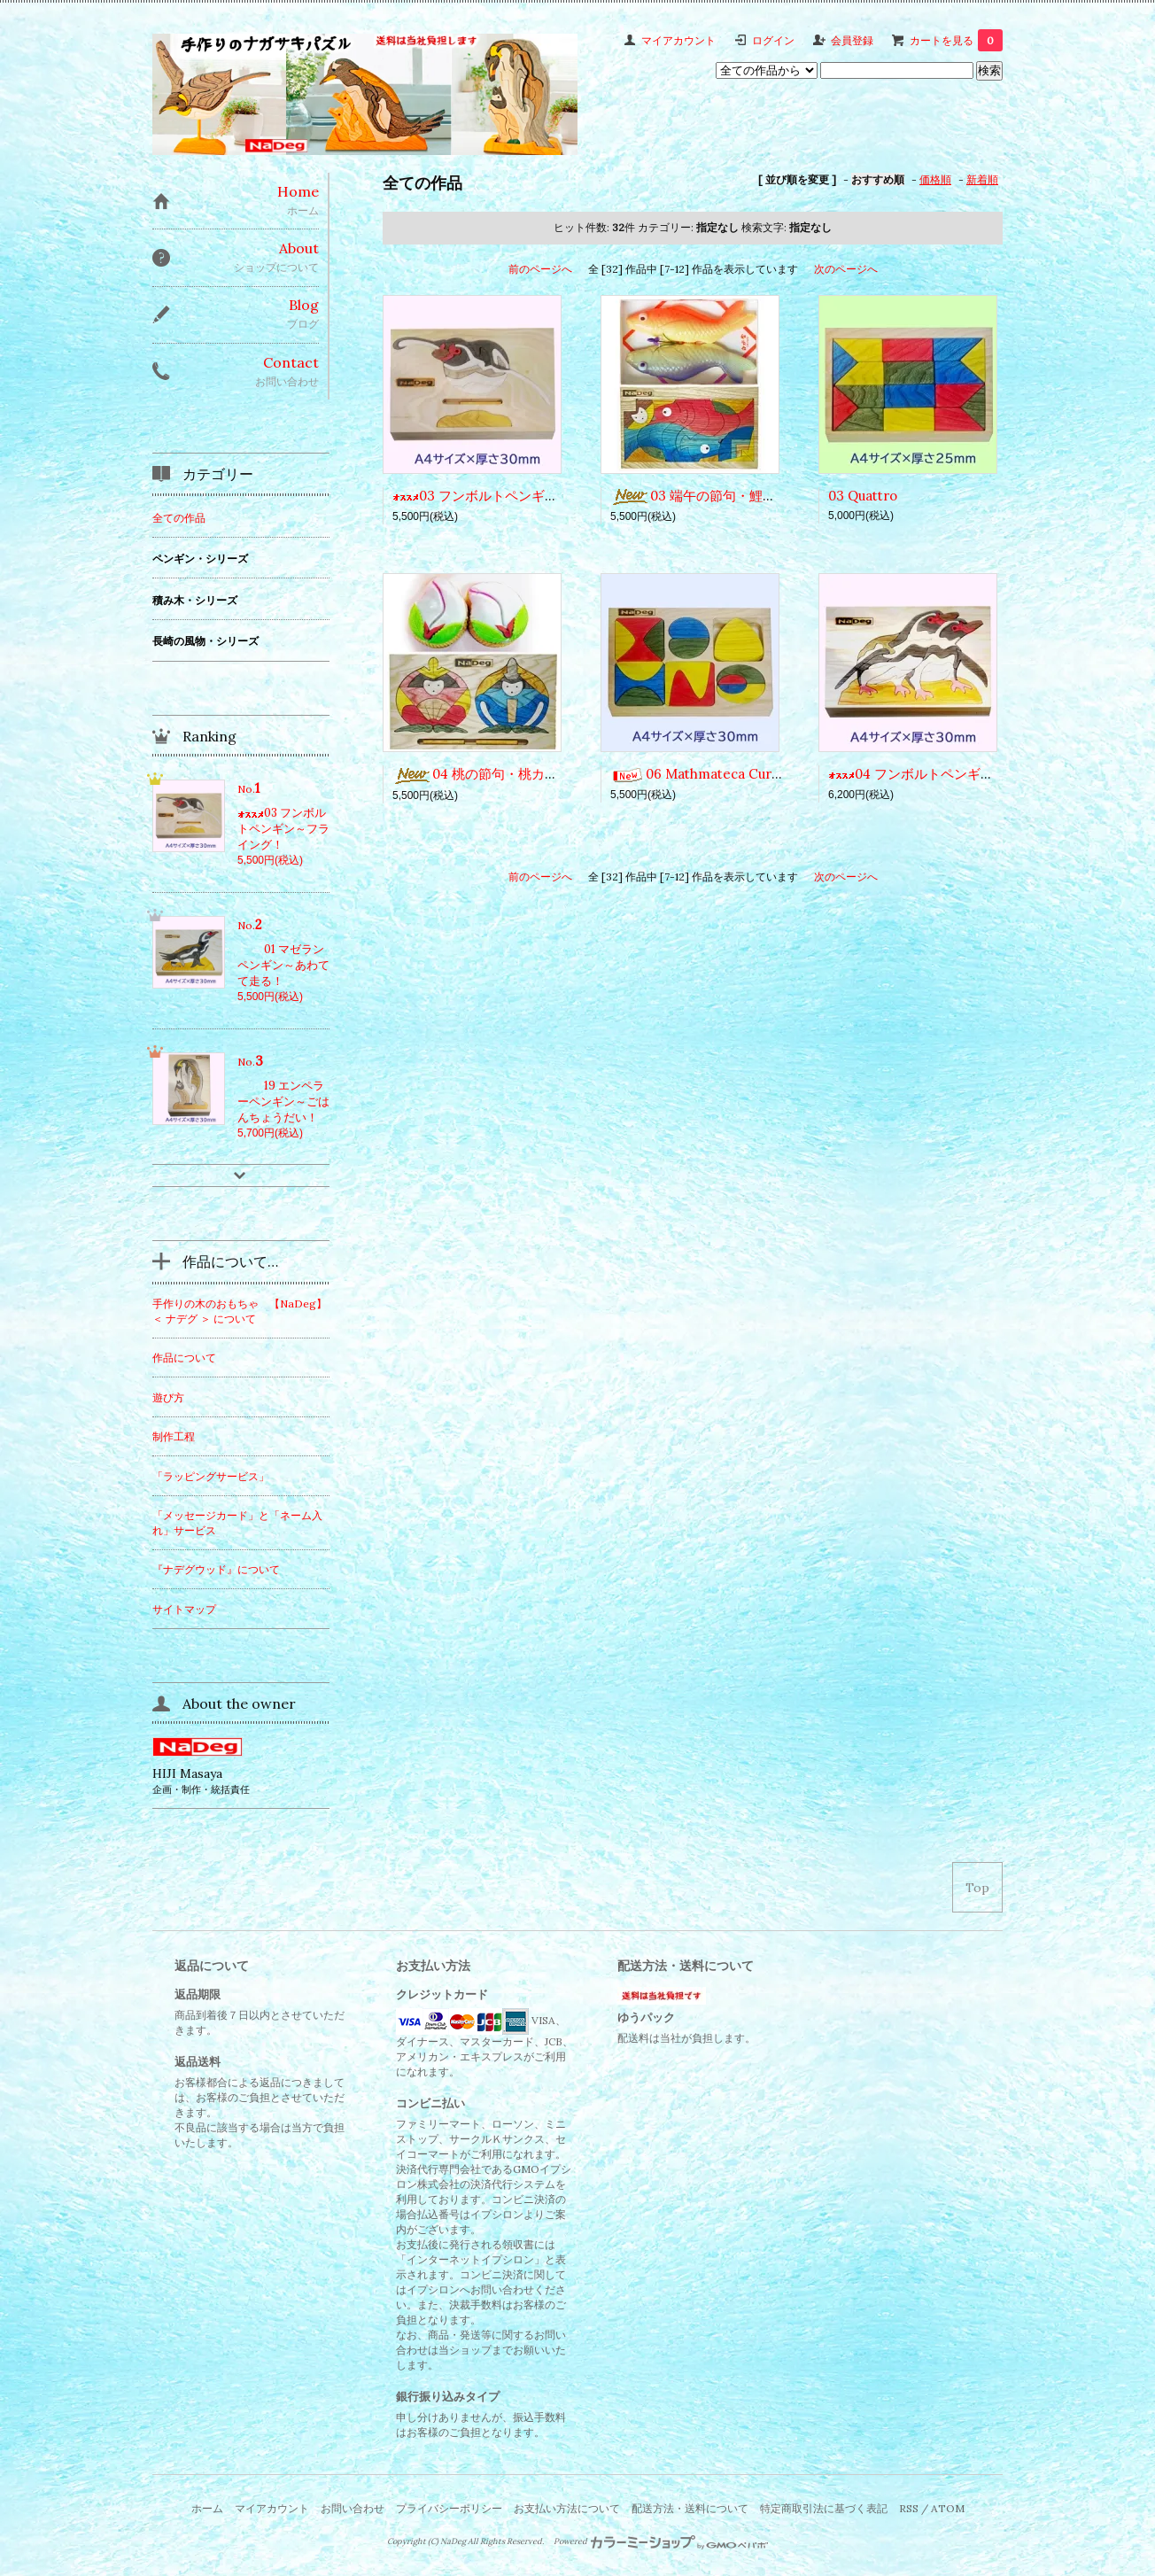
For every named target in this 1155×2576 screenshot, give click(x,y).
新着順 (982, 179)
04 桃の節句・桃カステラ (488, 773)
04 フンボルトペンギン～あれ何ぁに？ (957, 773)
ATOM (948, 2508)
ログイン (773, 40)
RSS (909, 2508)
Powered (661, 2541)
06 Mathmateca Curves (701, 773)
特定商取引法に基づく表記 (824, 2508)
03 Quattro (862, 495)
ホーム (207, 2508)
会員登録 (852, 40)
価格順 (935, 179)
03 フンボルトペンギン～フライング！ (521, 495)
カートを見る (956, 40)
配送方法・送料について (690, 2508)
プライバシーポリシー (449, 2508)
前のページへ (540, 268)
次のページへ (846, 268)
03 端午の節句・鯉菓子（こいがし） (739, 495)
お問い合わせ (352, 2508)
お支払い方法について (567, 2508)
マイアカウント (678, 40)
